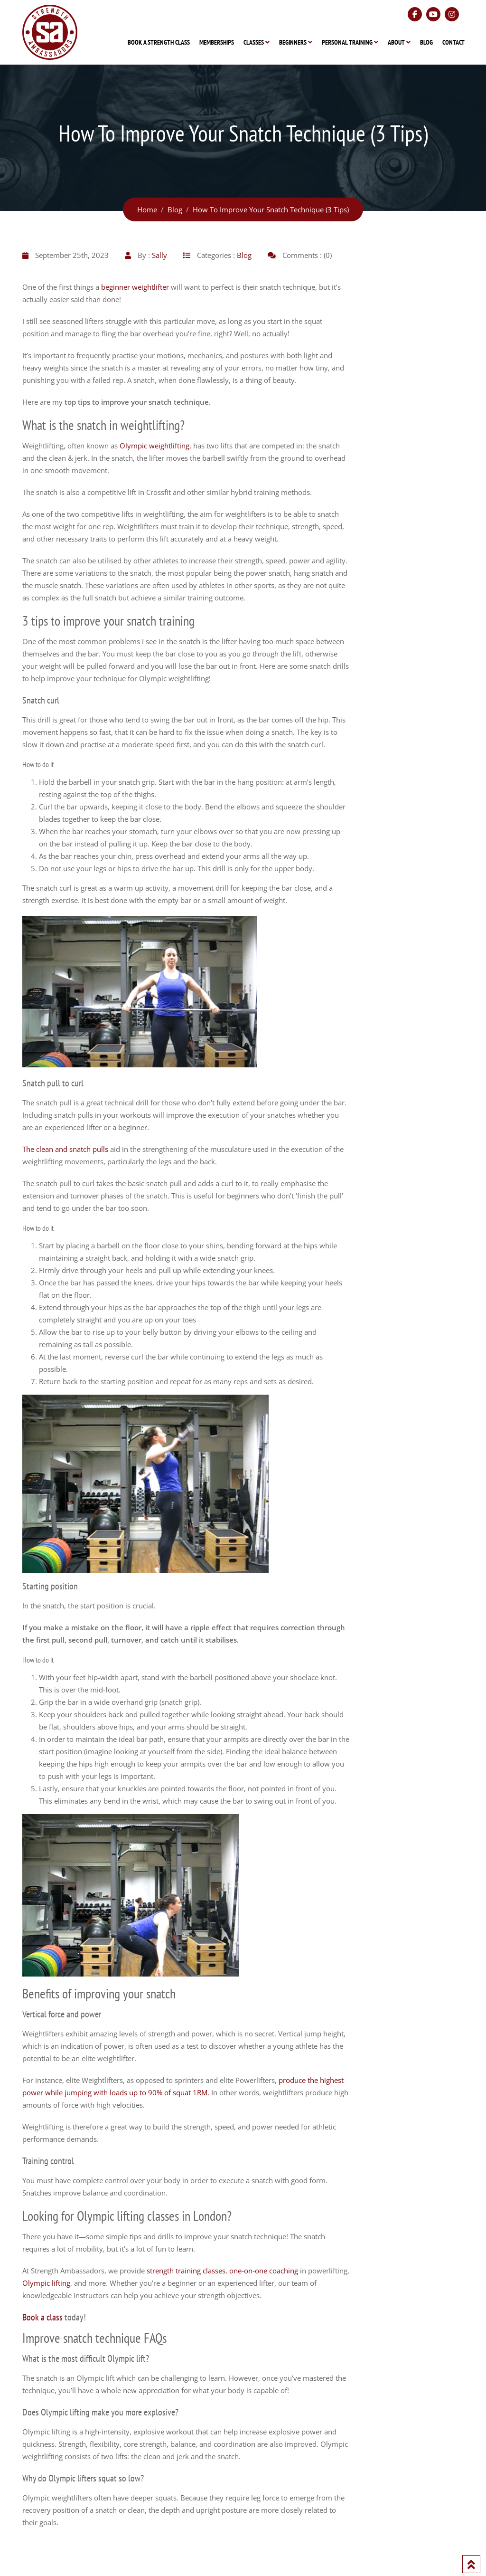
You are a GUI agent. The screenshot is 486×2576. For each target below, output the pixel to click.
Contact (453, 42)
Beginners (293, 42)
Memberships (216, 42)
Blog (426, 42)
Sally (159, 255)
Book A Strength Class (159, 42)
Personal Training (347, 42)
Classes (253, 42)
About (396, 42)
